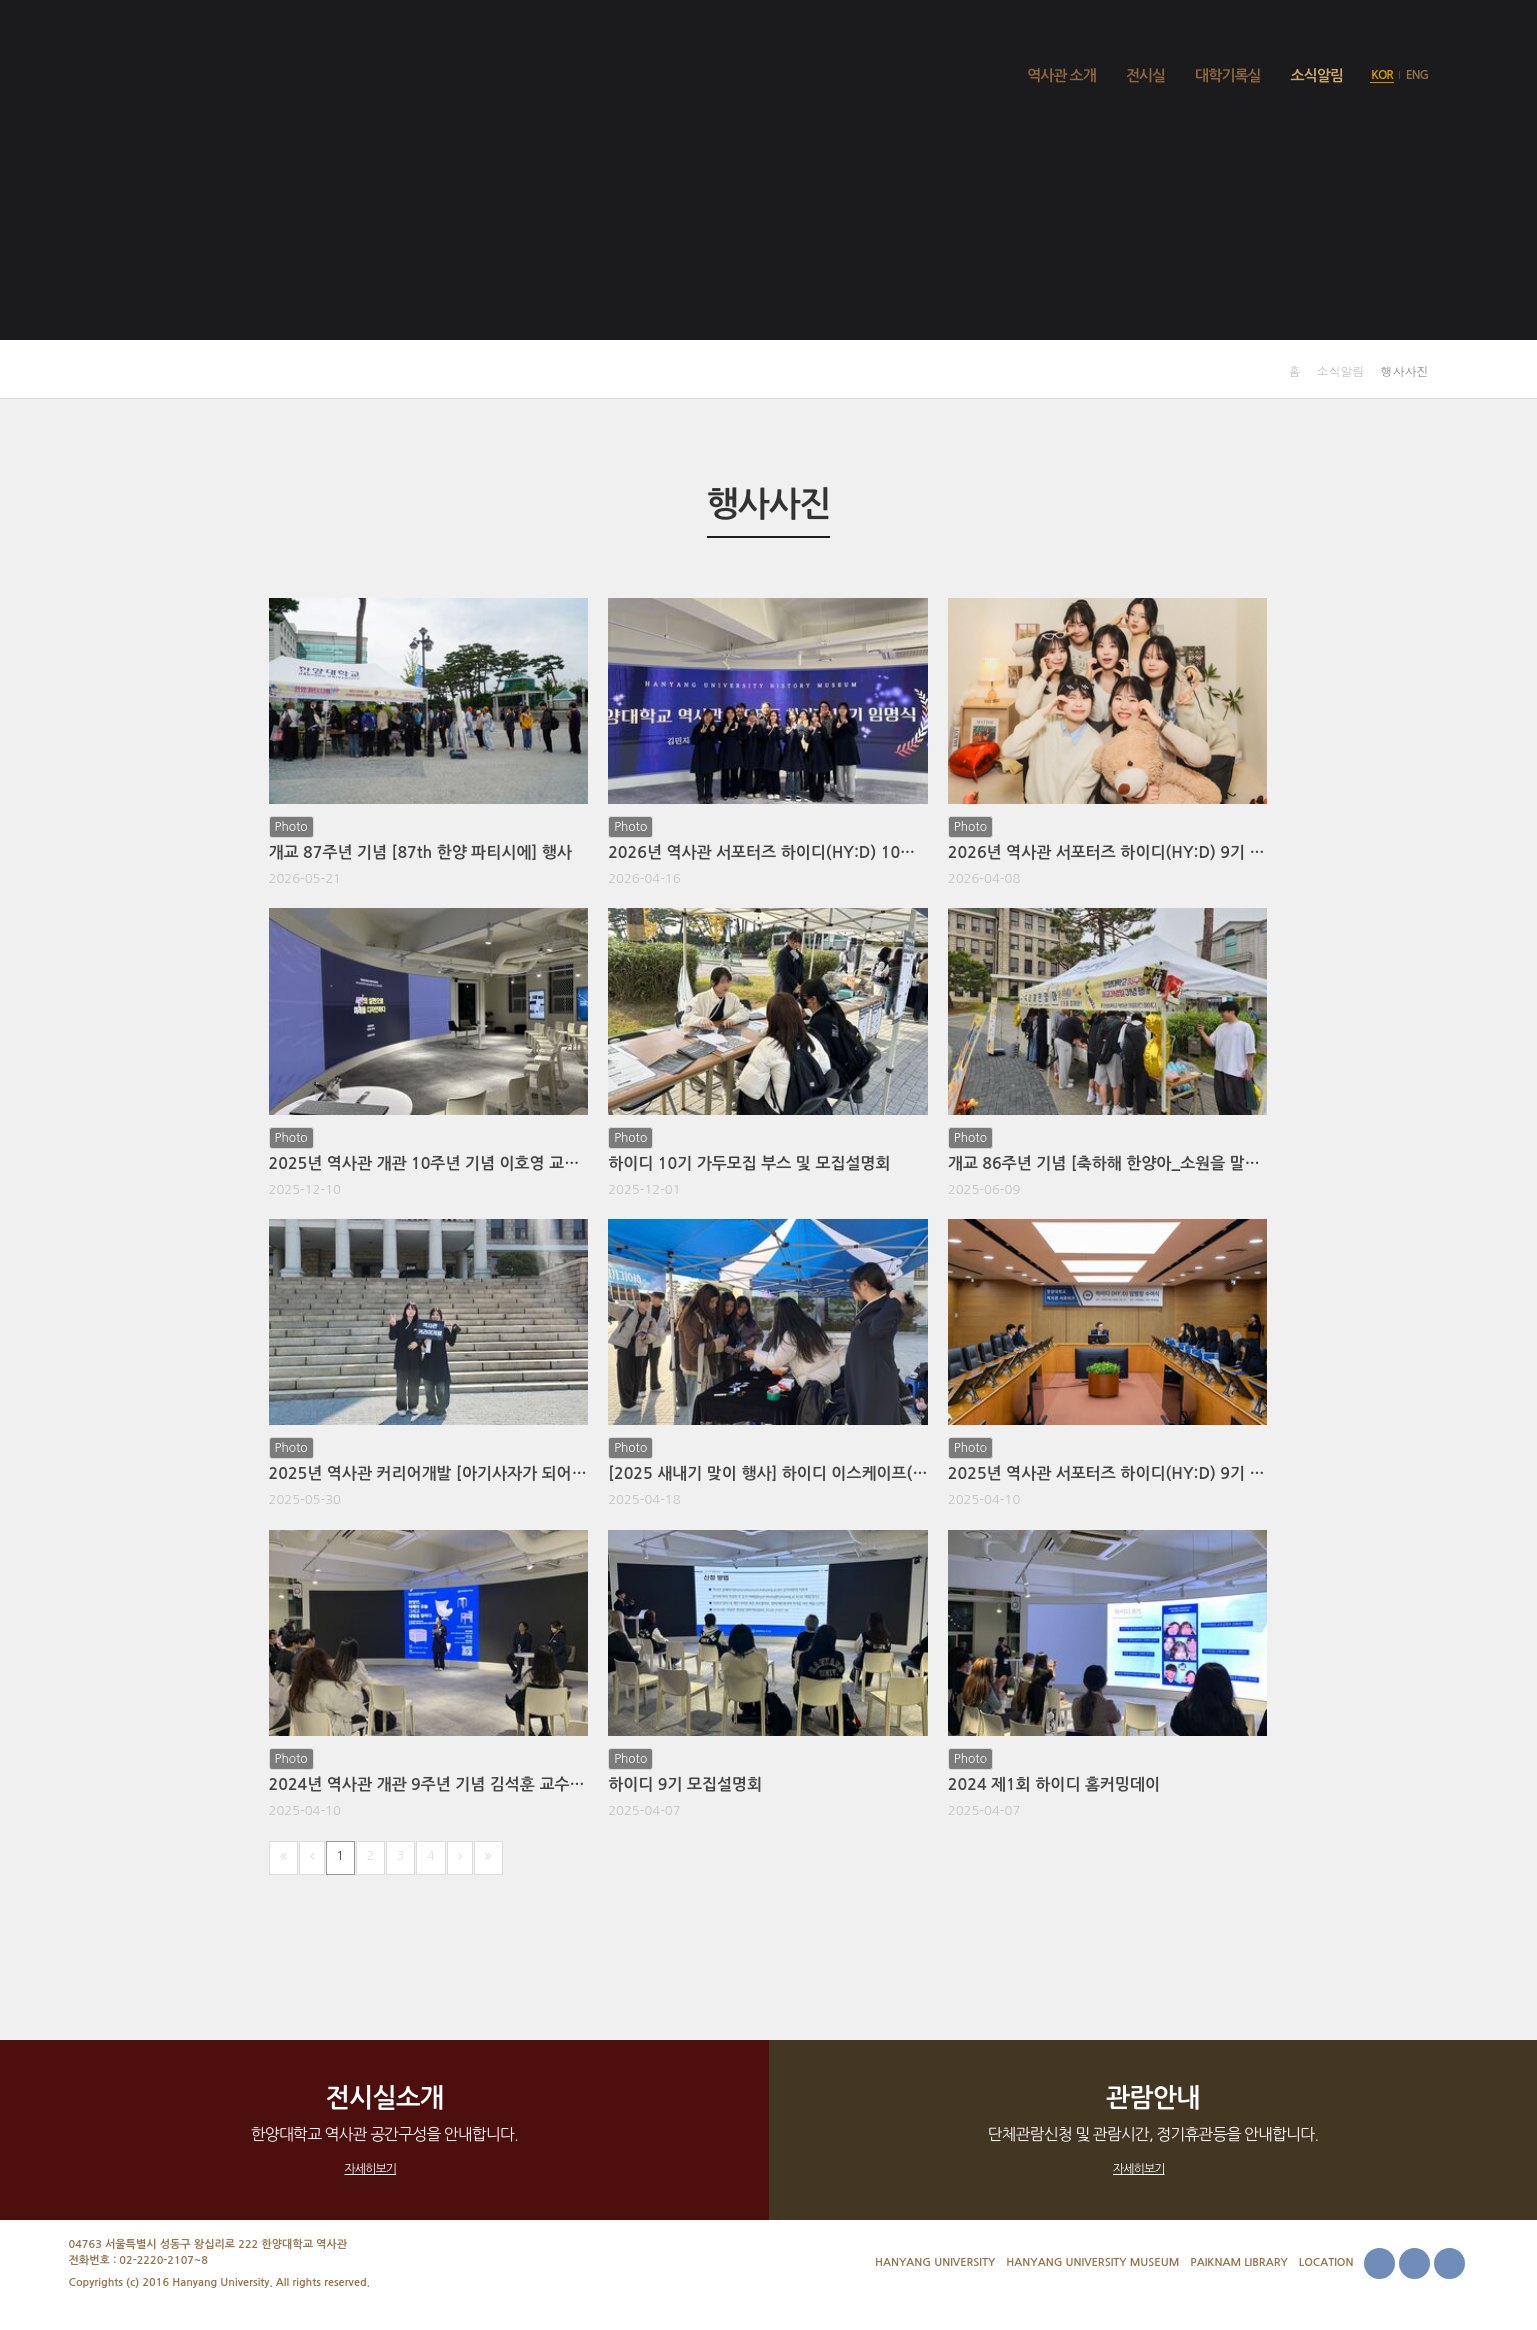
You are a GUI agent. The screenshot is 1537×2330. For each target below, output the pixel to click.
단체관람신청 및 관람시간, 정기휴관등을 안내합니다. (1153, 2129)
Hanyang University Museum (1092, 2262)
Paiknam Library (1238, 2262)
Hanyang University (935, 2262)
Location (1326, 2262)
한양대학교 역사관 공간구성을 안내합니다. (384, 2129)
